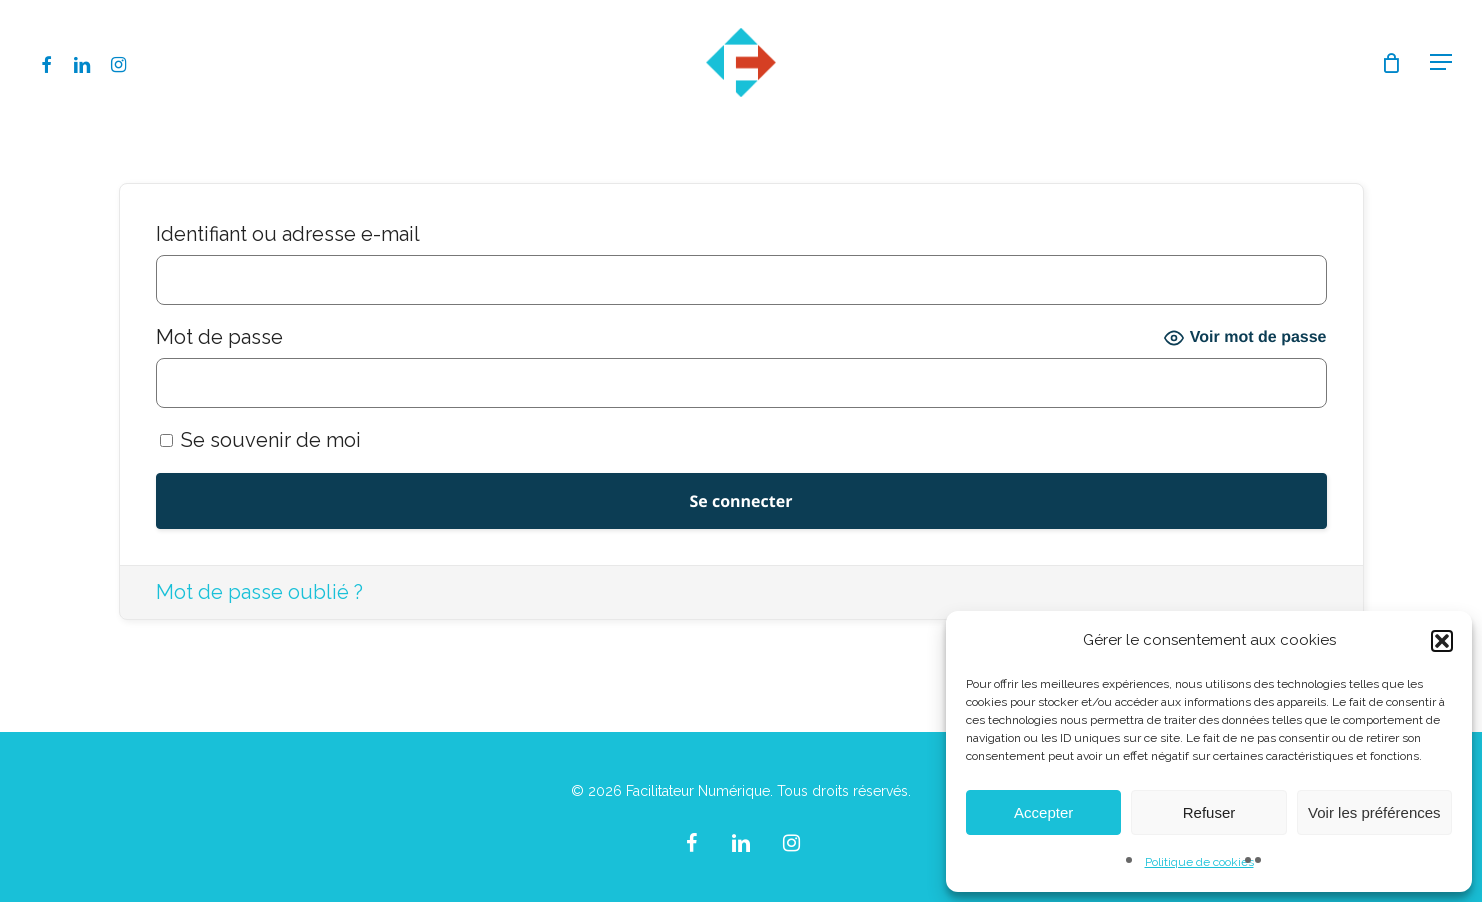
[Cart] (1391, 63)
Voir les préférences (1374, 812)
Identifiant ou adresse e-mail (288, 234)
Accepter (1043, 812)
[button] (1442, 641)
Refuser (1209, 812)
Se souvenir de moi (260, 440)
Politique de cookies (1199, 862)
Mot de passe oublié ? (259, 592)
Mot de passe (219, 337)
